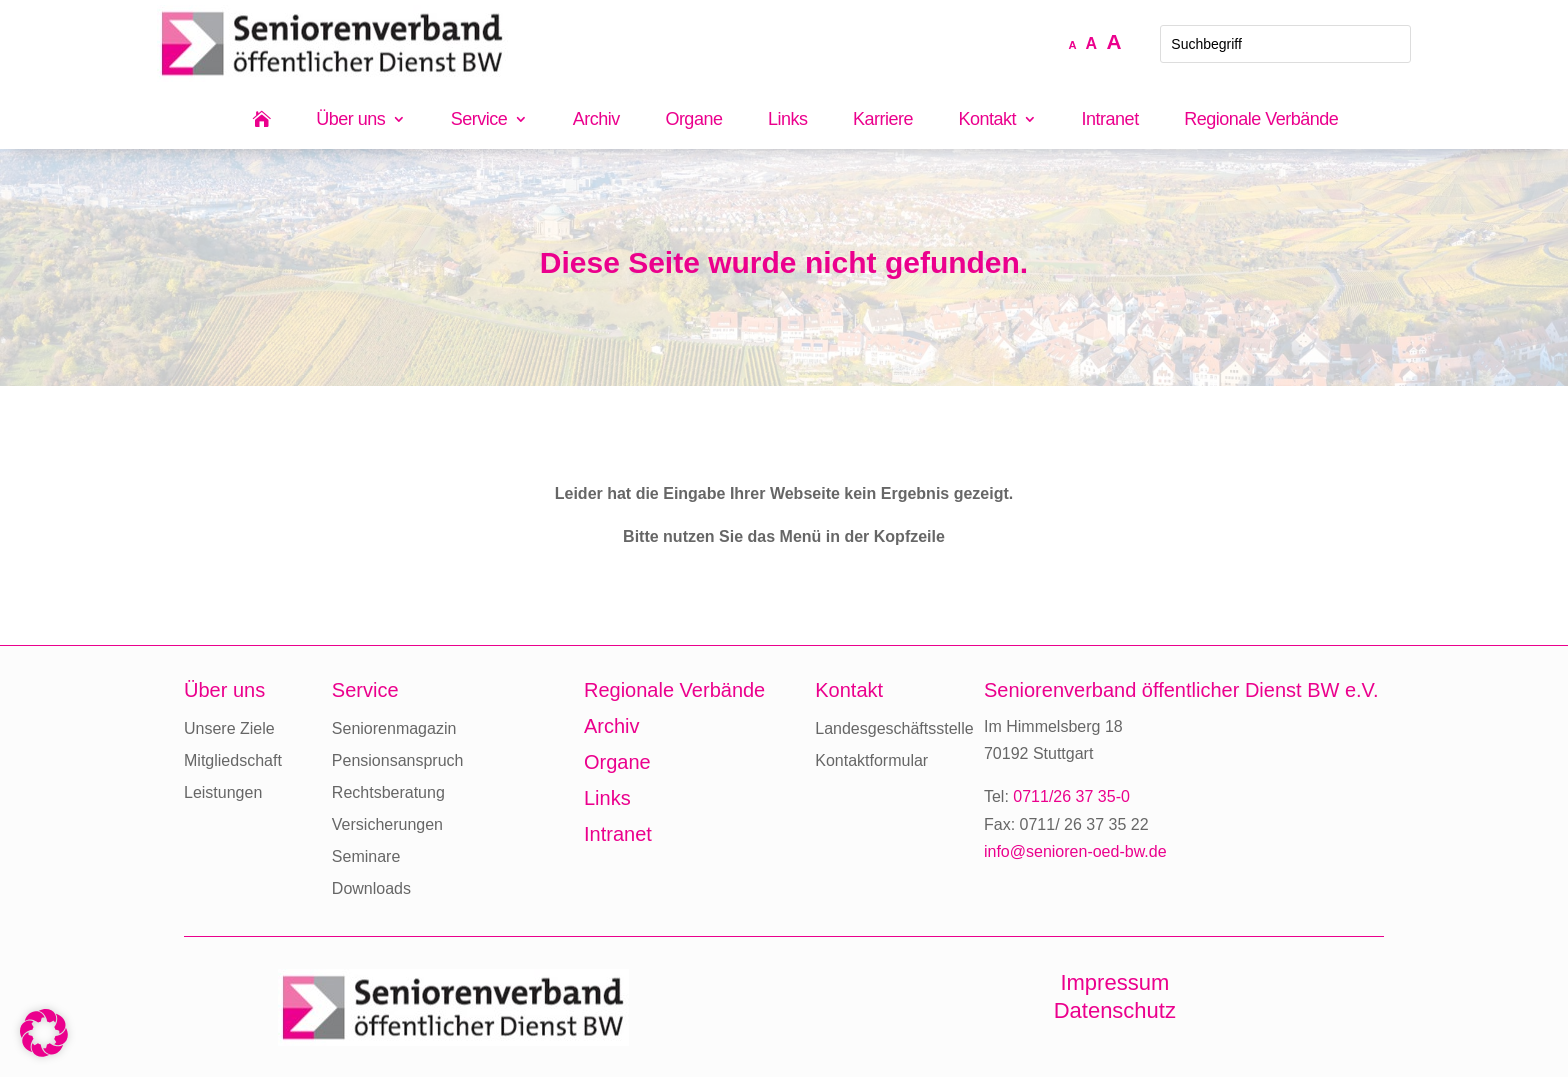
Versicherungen (387, 824)
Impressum (1114, 982)
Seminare (366, 856)
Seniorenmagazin (394, 728)
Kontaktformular (871, 760)
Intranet (1110, 120)
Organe (693, 120)
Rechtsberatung (388, 792)
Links (788, 120)
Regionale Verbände (1261, 120)
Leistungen (223, 792)
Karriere (883, 120)
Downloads (371, 888)
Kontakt (988, 120)
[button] (44, 1033)
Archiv (596, 120)
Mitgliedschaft (233, 760)
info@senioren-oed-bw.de (1075, 851)
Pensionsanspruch (398, 760)
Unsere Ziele (229, 728)
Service (479, 120)
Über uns (350, 120)
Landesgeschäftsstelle (894, 728)
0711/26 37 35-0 (1071, 796)
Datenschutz (1115, 1010)
